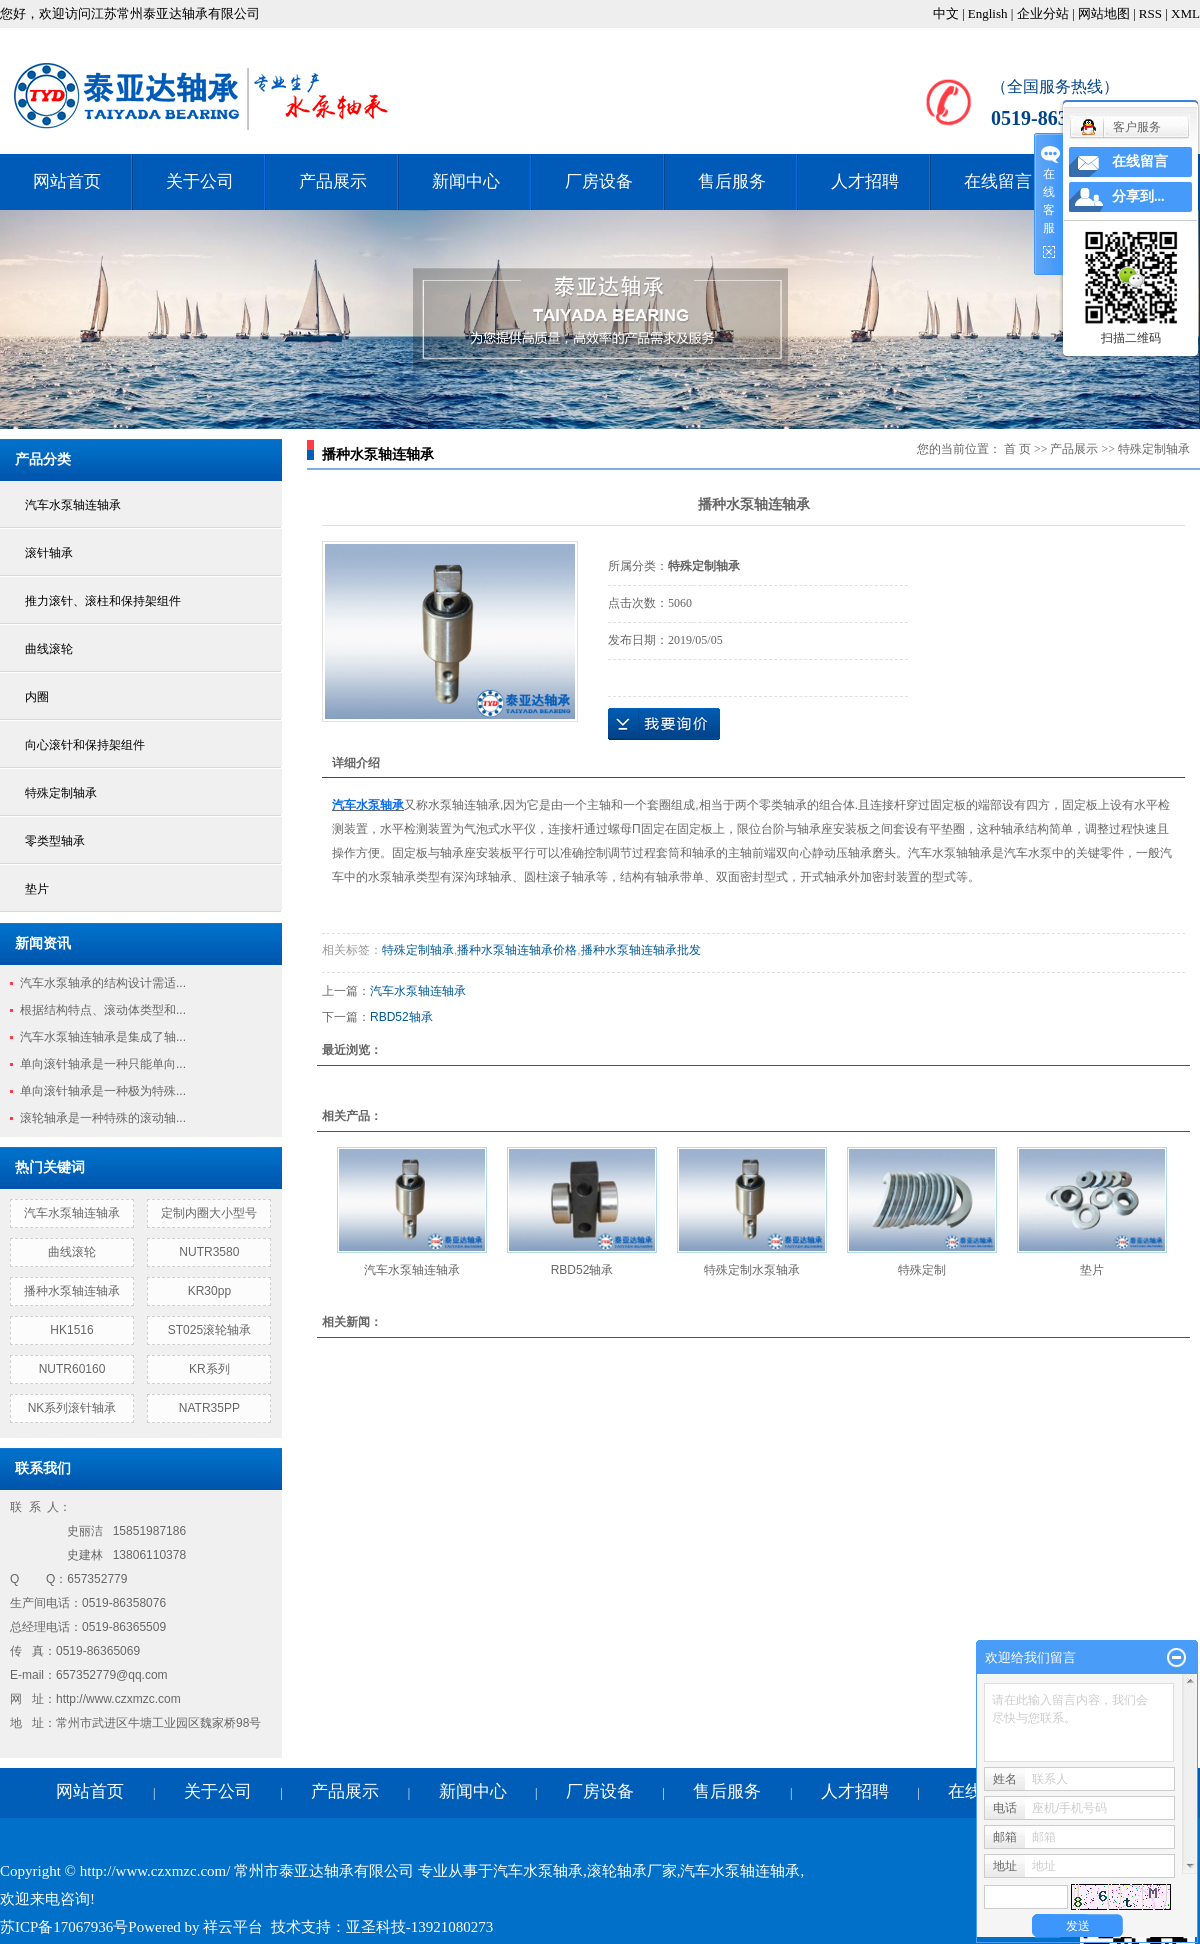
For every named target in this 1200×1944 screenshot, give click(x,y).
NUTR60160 (72, 1369)
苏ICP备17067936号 (64, 1927)
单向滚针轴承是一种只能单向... (103, 1064)
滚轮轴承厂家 (632, 1871)
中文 (946, 13)
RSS (1150, 13)
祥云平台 (233, 1927)
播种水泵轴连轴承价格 (517, 950)
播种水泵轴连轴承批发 (641, 950)
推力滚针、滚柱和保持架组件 (103, 601)
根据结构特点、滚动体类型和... (103, 1010)
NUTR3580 (209, 1252)
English (988, 13)
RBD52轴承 (401, 1017)
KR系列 (209, 1369)
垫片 (37, 889)
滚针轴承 (49, 553)
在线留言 (998, 181)
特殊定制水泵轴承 (752, 1270)
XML (1185, 13)
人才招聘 (865, 181)
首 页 (1017, 449)
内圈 (37, 697)
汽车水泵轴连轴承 (73, 505)
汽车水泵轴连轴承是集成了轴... (103, 1037)
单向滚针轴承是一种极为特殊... (103, 1091)
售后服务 (732, 181)
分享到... (1138, 196)
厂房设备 (599, 181)
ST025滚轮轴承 (209, 1330)
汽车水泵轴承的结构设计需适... (103, 983)
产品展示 (333, 181)
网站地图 (1104, 13)
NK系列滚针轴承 (72, 1408)
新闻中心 (466, 181)
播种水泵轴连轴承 (72, 1291)
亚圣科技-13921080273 (420, 1927)
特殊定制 (922, 1270)
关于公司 (200, 181)
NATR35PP (209, 1408)
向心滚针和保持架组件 (85, 745)
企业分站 (1043, 13)
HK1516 (71, 1330)
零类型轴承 (55, 841)
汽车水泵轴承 (538, 1871)
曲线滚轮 (49, 649)
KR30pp (209, 1291)
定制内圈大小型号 (209, 1213)
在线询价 (664, 724)
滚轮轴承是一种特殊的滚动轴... (103, 1118)
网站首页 (67, 181)
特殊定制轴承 (61, 793)
